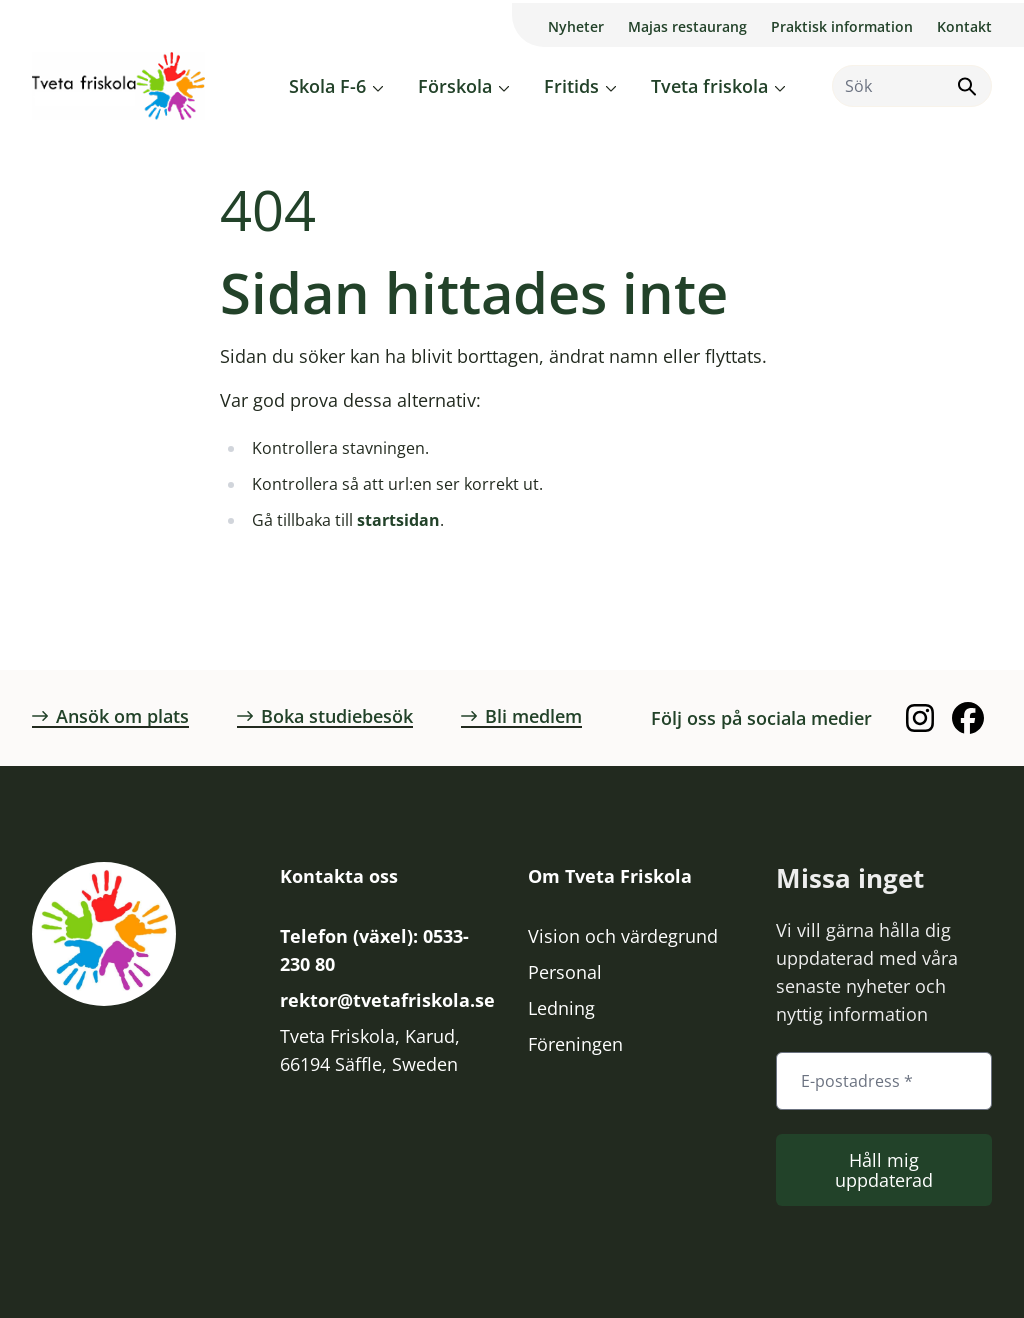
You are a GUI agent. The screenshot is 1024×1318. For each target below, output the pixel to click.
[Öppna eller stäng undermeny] (378, 88)
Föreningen (575, 1044)
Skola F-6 (327, 86)
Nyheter (576, 27)
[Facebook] (968, 718)
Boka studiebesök (325, 716)
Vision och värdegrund (623, 936)
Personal (565, 972)
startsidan (398, 520)
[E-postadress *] (884, 1081)
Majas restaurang (687, 27)
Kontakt (964, 27)
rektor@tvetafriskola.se (387, 1000)
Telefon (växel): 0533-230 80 (374, 950)
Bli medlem (521, 716)
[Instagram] (920, 718)
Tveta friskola (709, 86)
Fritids (571, 86)
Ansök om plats (110, 716)
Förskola (455, 86)
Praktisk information (842, 27)
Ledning (561, 1008)
